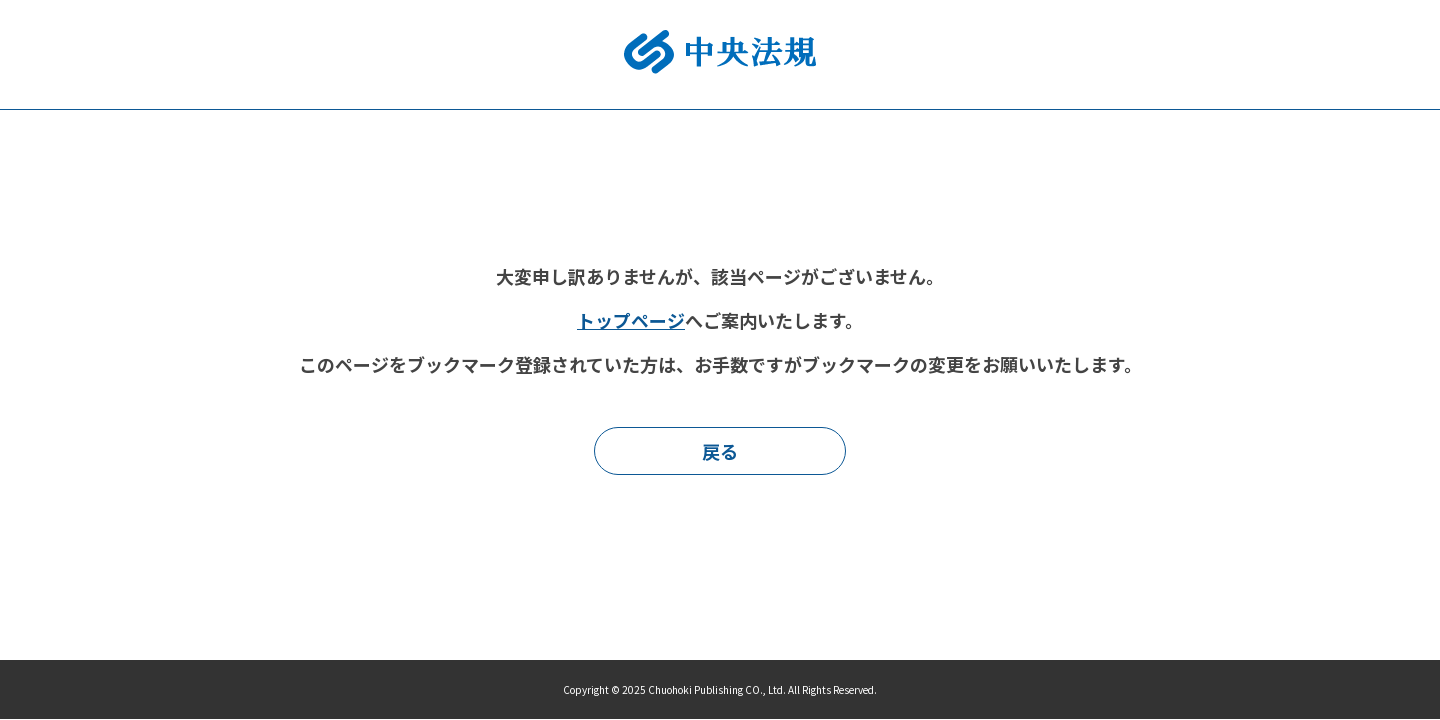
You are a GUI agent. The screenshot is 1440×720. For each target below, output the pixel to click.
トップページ (631, 320)
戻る (720, 451)
